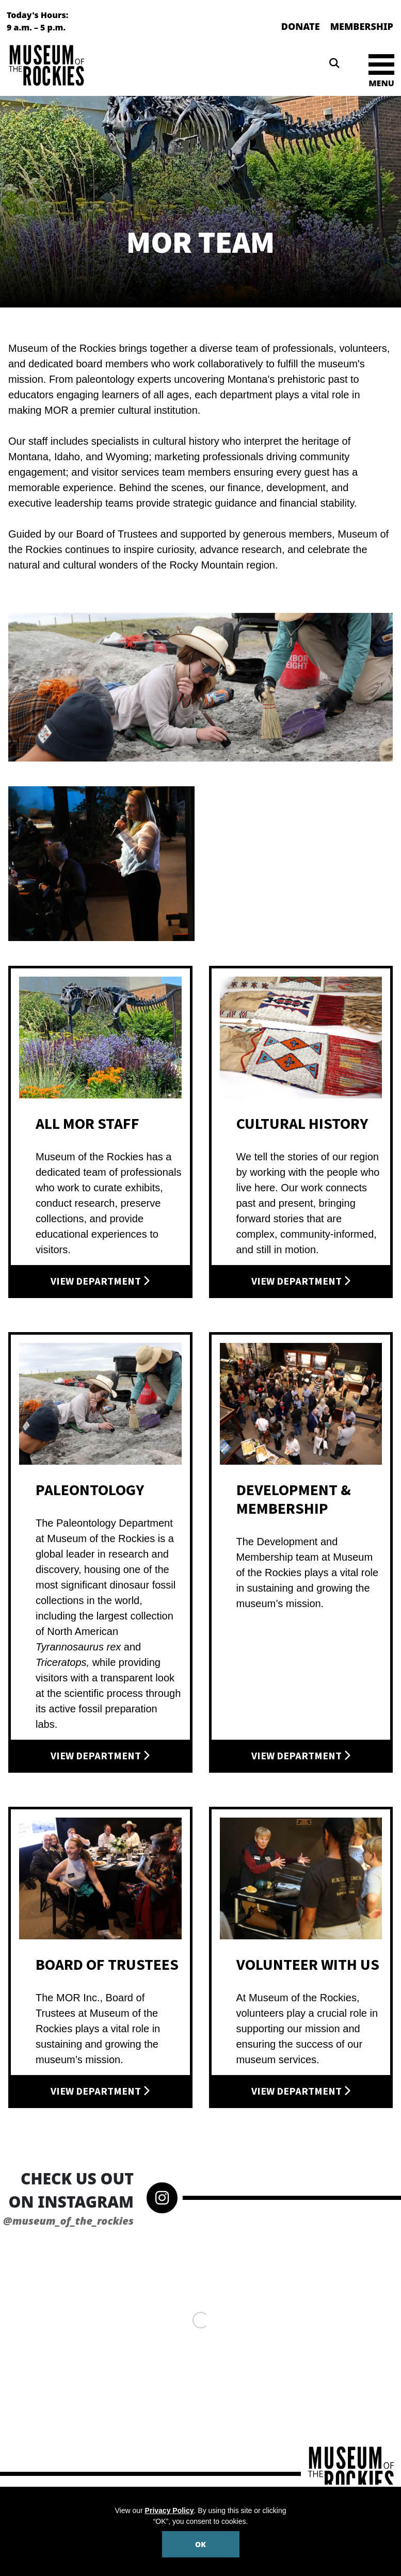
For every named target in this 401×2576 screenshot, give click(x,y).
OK (200, 2544)
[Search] (334, 63)
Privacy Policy (169, 2510)
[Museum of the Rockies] (102, 65)
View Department (100, 1281)
